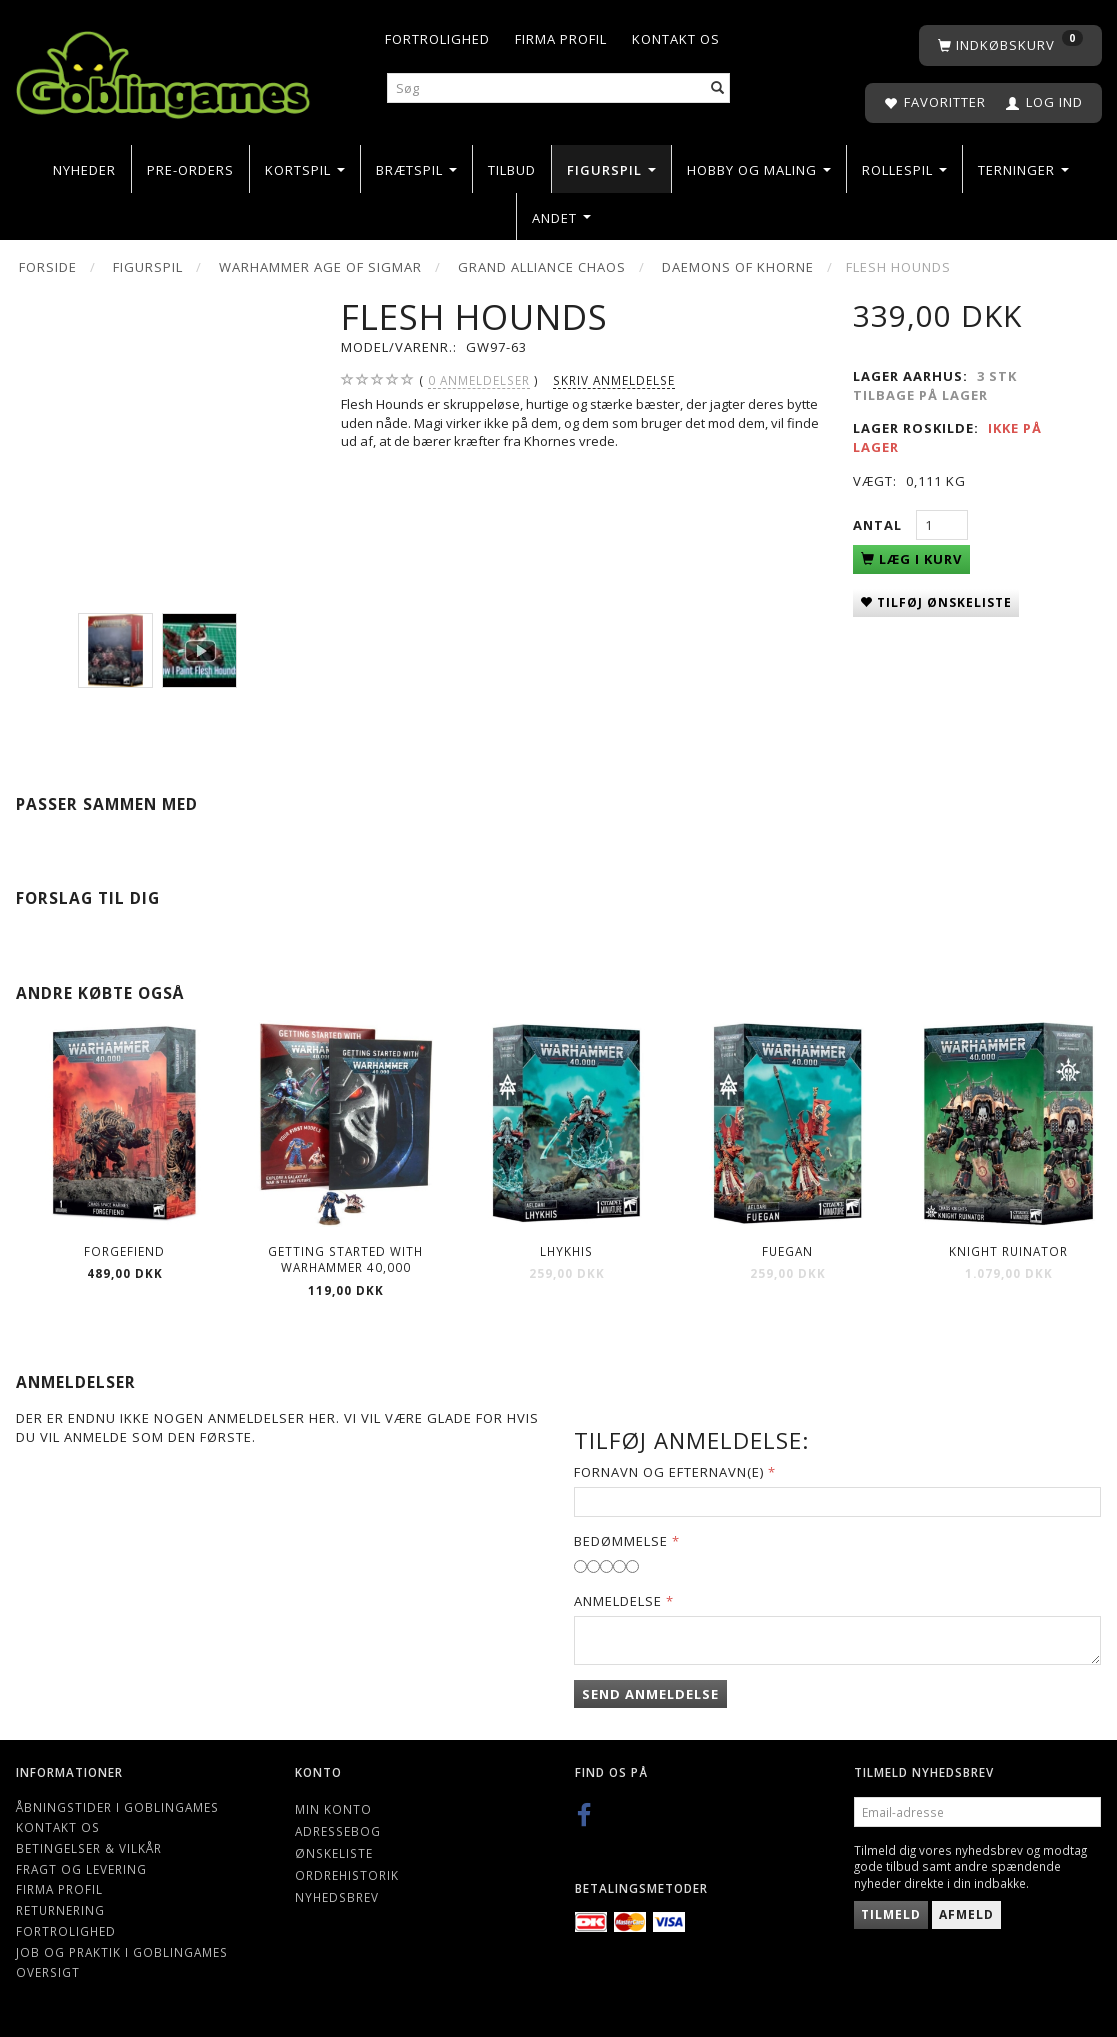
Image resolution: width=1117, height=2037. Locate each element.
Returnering (60, 1910)
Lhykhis (566, 1251)
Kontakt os (676, 39)
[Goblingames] (163, 70)
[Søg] (718, 88)
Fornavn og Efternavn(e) (669, 1472)
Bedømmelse (621, 1541)
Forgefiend (124, 1251)
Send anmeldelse (650, 1694)
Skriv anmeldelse (614, 380)
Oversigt (48, 1972)
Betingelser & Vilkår (89, 1848)
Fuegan (787, 1251)
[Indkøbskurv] (1010, 45)
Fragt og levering (81, 1869)
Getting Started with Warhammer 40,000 (345, 1259)
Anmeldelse (618, 1601)
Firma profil (561, 39)
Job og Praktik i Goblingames (122, 1952)
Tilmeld (891, 1914)
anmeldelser (479, 380)
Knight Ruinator (1008, 1251)
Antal (879, 525)
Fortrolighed (437, 39)
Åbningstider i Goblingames (117, 1807)
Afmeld (966, 1914)
